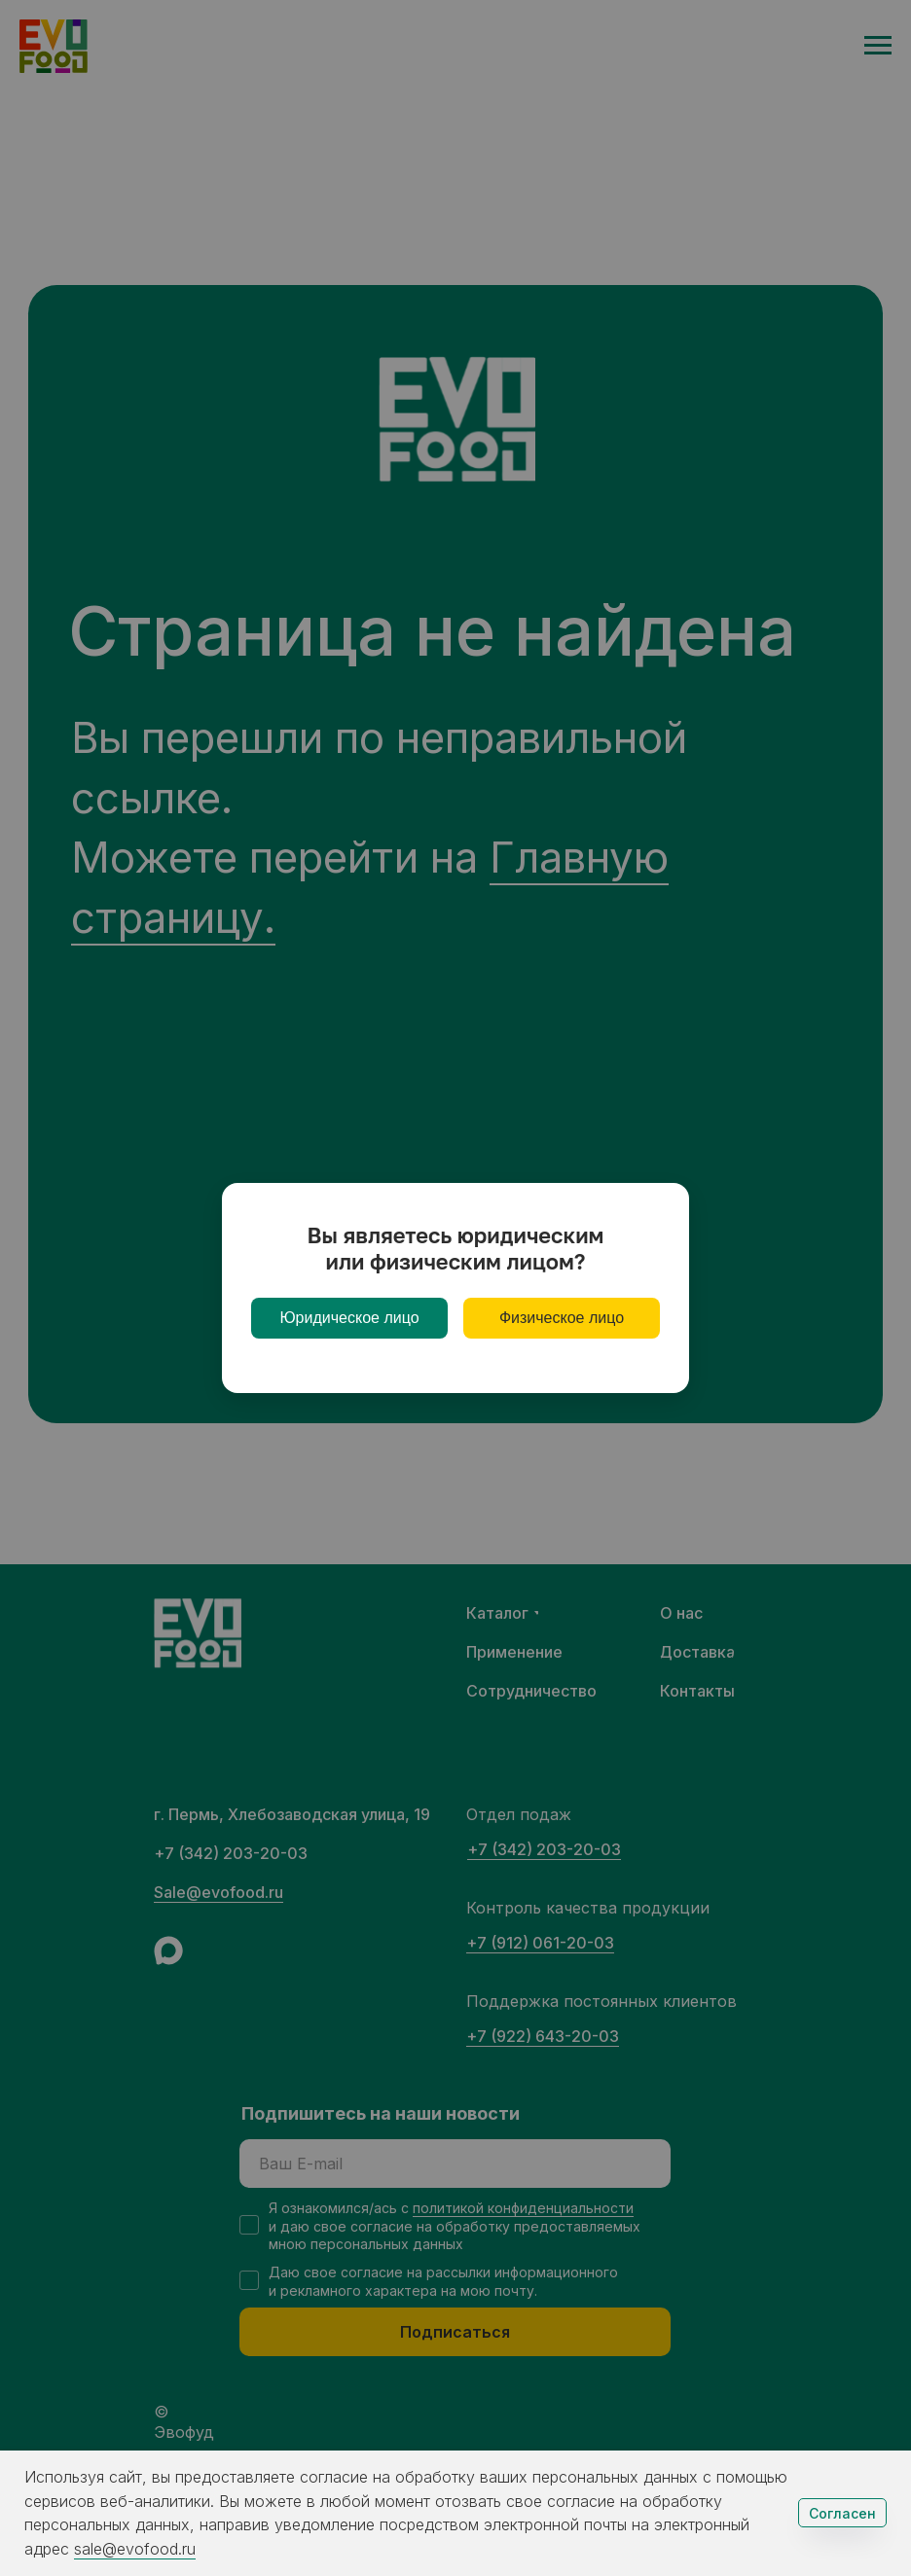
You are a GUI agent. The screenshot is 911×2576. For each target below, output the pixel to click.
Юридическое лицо (349, 1317)
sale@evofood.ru (135, 2548)
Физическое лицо (561, 1317)
